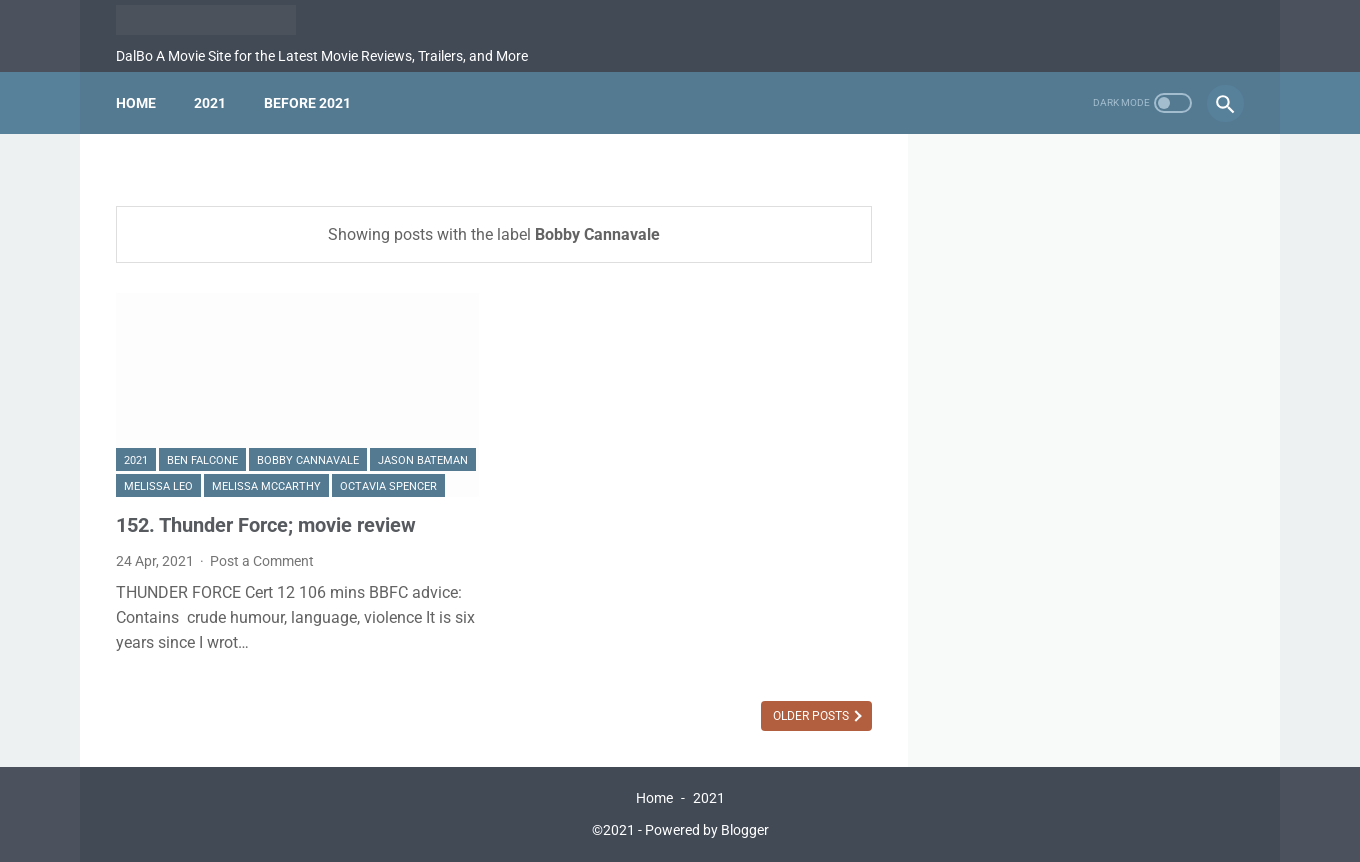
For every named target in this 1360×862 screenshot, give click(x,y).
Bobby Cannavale (308, 460)
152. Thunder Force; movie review (266, 525)
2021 (210, 103)
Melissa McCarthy (266, 486)
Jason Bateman (423, 460)
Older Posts (812, 716)
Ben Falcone (202, 460)
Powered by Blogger (707, 830)
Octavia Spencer (388, 486)
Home (136, 103)
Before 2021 (307, 103)
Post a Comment (262, 561)
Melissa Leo (158, 486)
